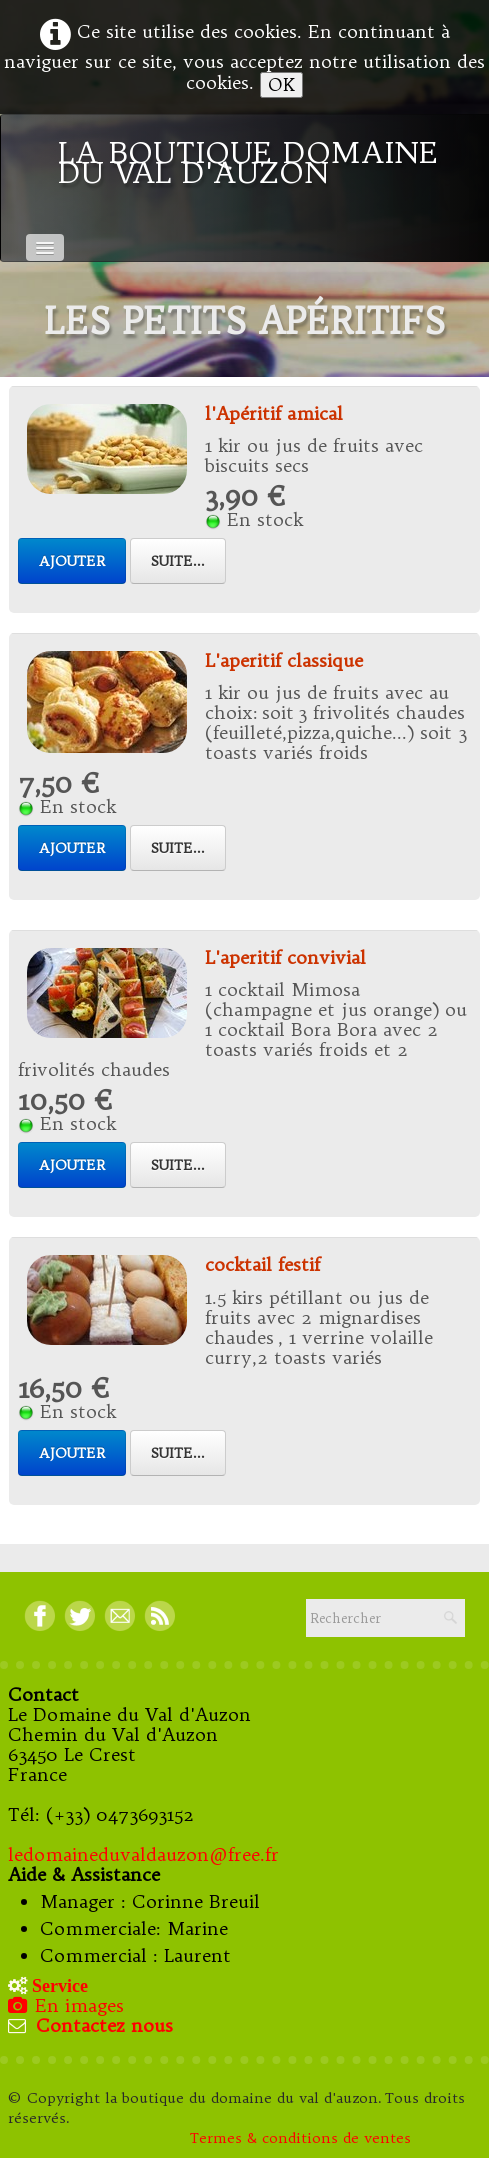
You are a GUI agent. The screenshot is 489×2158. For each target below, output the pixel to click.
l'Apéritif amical (274, 413)
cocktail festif (262, 1264)
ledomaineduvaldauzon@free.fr (143, 1854)
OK (281, 84)
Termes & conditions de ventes (303, 2138)
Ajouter (72, 561)
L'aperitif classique (284, 660)
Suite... (178, 561)
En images (68, 2005)
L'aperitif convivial (285, 957)
